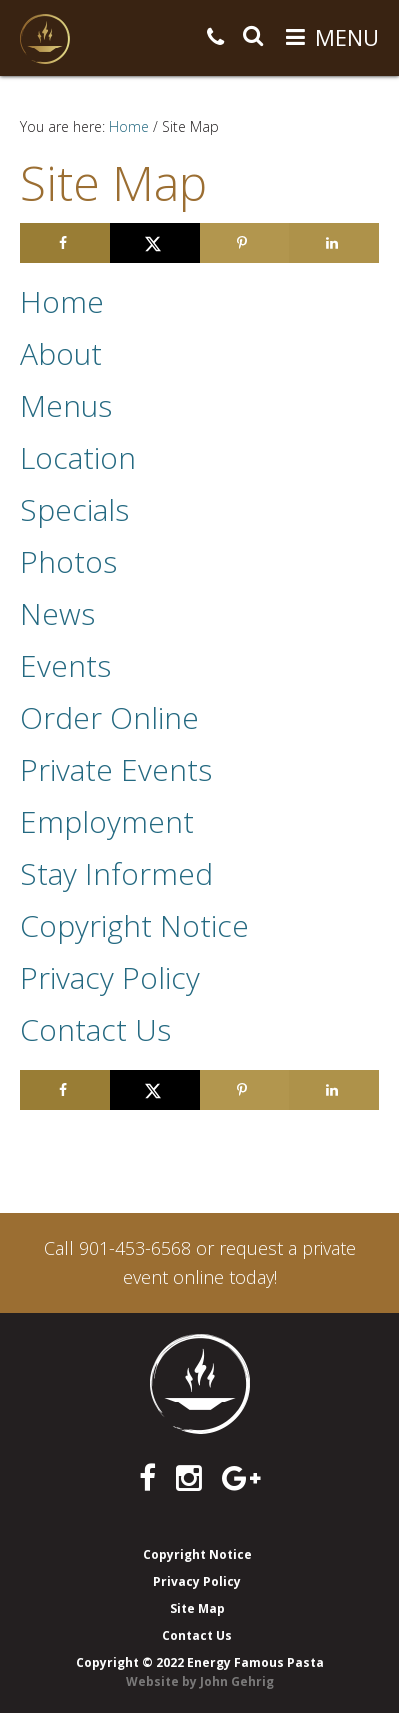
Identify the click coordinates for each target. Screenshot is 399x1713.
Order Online (109, 717)
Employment (107, 821)
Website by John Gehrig (200, 1681)
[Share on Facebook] (65, 243)
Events (65, 665)
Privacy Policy (110, 977)
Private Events (116, 769)
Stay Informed (116, 873)
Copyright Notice (134, 925)
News (57, 613)
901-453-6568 (135, 1248)
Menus (66, 405)
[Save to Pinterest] (245, 243)
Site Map (197, 1608)
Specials (74, 509)
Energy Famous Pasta (45, 39)
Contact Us (95, 1029)
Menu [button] (347, 37)
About (61, 353)
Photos (68, 561)
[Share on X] (155, 243)
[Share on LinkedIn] (334, 243)
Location (78, 457)
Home (62, 301)
